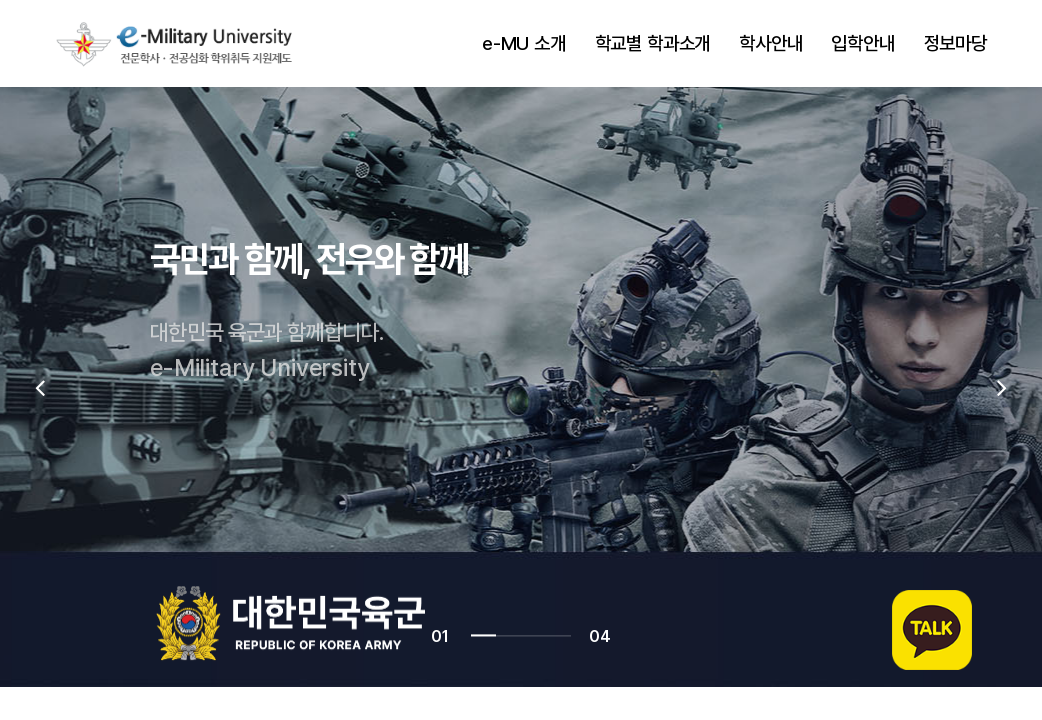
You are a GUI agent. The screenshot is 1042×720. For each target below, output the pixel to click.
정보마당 (955, 43)
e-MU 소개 (524, 43)
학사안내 (770, 43)
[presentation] (40, 387)
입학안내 (862, 43)
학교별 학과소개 (653, 43)
